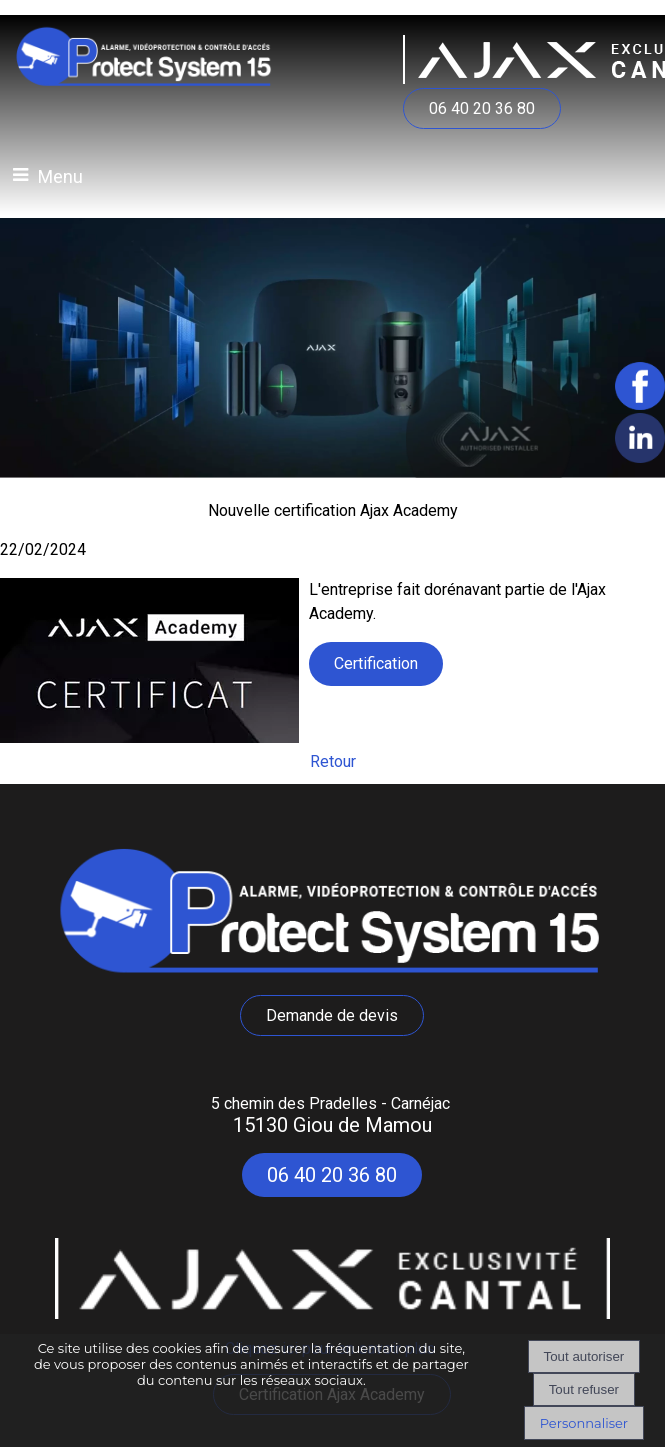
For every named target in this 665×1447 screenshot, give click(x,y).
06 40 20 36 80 (482, 108)
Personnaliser (584, 1423)
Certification (376, 663)
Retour (333, 761)
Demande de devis (332, 1015)
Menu (60, 176)
